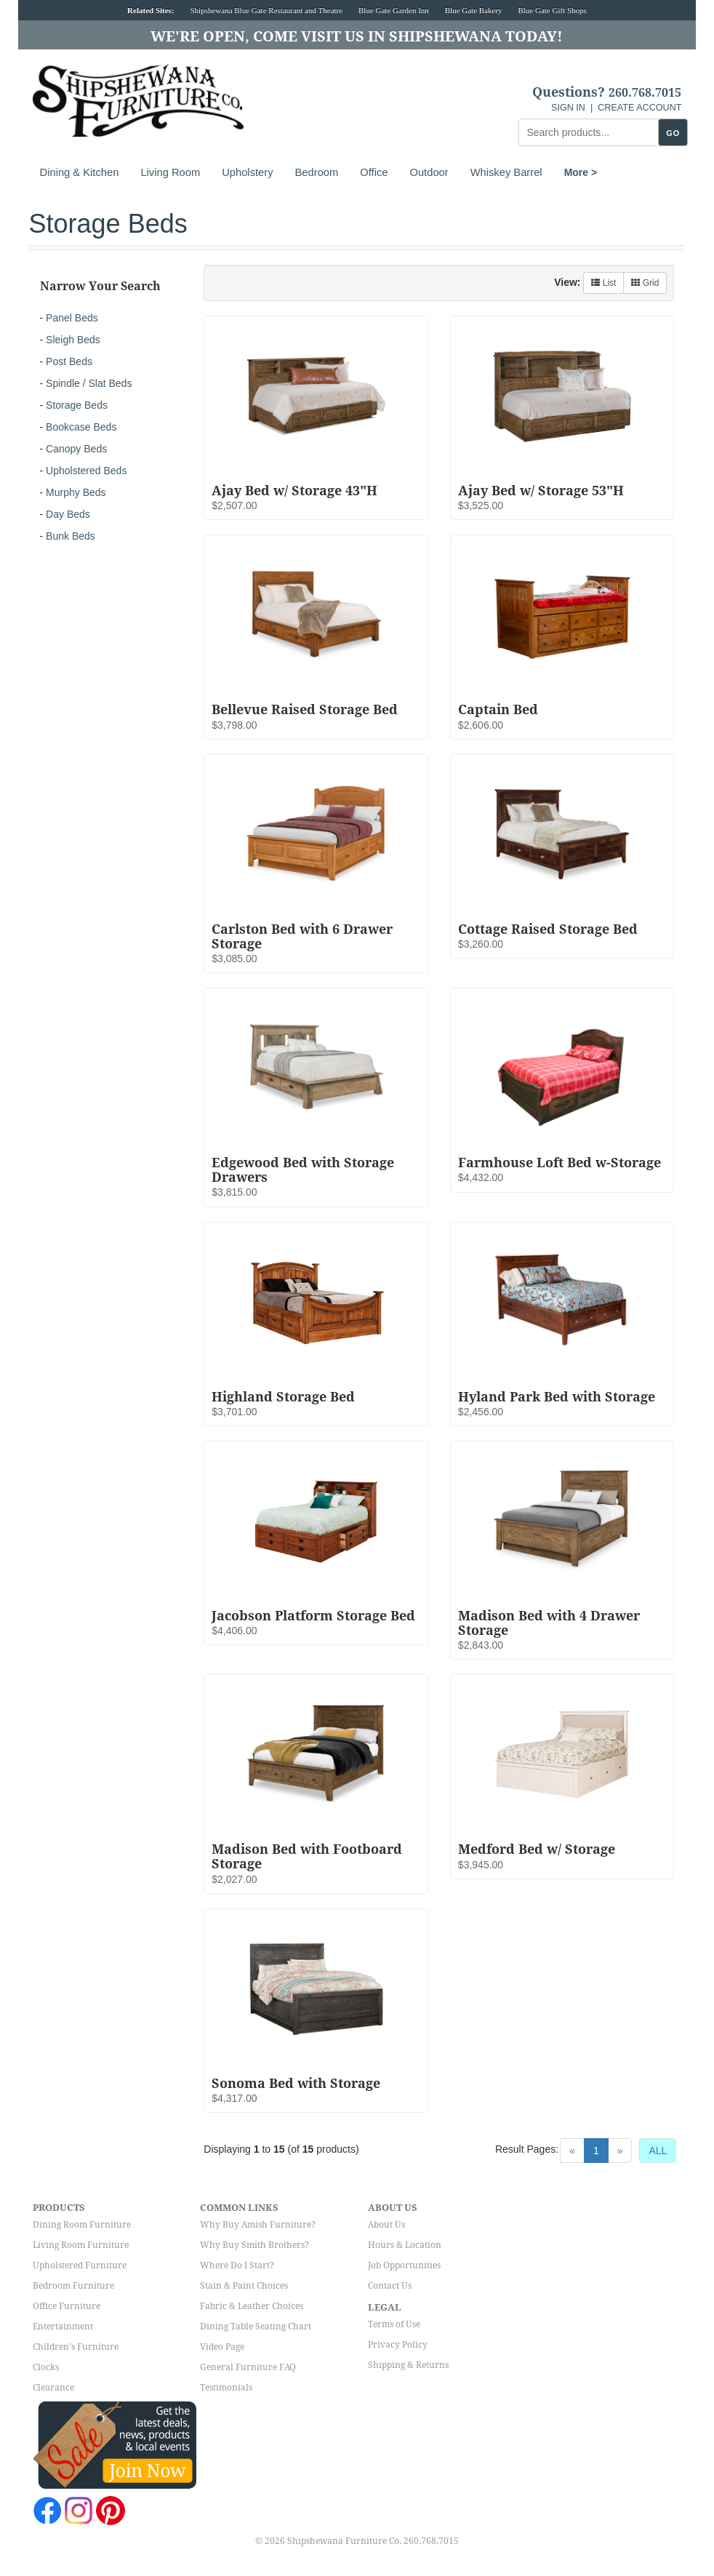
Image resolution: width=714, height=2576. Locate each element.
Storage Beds (77, 405)
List (603, 283)
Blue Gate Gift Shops (552, 10)
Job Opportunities (404, 2265)
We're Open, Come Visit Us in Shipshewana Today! (357, 36)
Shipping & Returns (408, 2365)
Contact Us (390, 2286)
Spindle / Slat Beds (89, 383)
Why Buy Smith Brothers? (254, 2245)
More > (581, 172)
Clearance (53, 2388)
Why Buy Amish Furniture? (258, 2225)
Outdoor (428, 172)
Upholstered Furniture (80, 2265)
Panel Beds (72, 318)
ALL (658, 2150)
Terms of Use (394, 2324)
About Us (386, 2225)
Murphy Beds (75, 492)
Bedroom (317, 172)
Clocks (46, 2367)
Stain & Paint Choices (244, 2286)
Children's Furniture (76, 2347)
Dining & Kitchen (79, 172)
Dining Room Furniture (82, 2225)
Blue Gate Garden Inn (393, 10)
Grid (645, 283)
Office (374, 172)
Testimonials (226, 2388)
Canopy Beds (76, 449)
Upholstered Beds (86, 470)
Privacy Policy (398, 2345)
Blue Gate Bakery (473, 10)
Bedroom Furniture (73, 2286)
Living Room (170, 172)
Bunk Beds (70, 536)
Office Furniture (66, 2306)
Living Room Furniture (81, 2245)
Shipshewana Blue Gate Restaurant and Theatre (266, 10)
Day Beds (68, 514)
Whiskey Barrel (506, 172)
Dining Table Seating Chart (255, 2326)
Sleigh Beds (73, 339)
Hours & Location (404, 2245)
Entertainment (63, 2326)
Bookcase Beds (81, 427)
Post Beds (69, 361)
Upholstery (247, 172)
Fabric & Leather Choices (251, 2306)
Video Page (222, 2347)
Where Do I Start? (237, 2265)
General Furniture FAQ (248, 2367)
